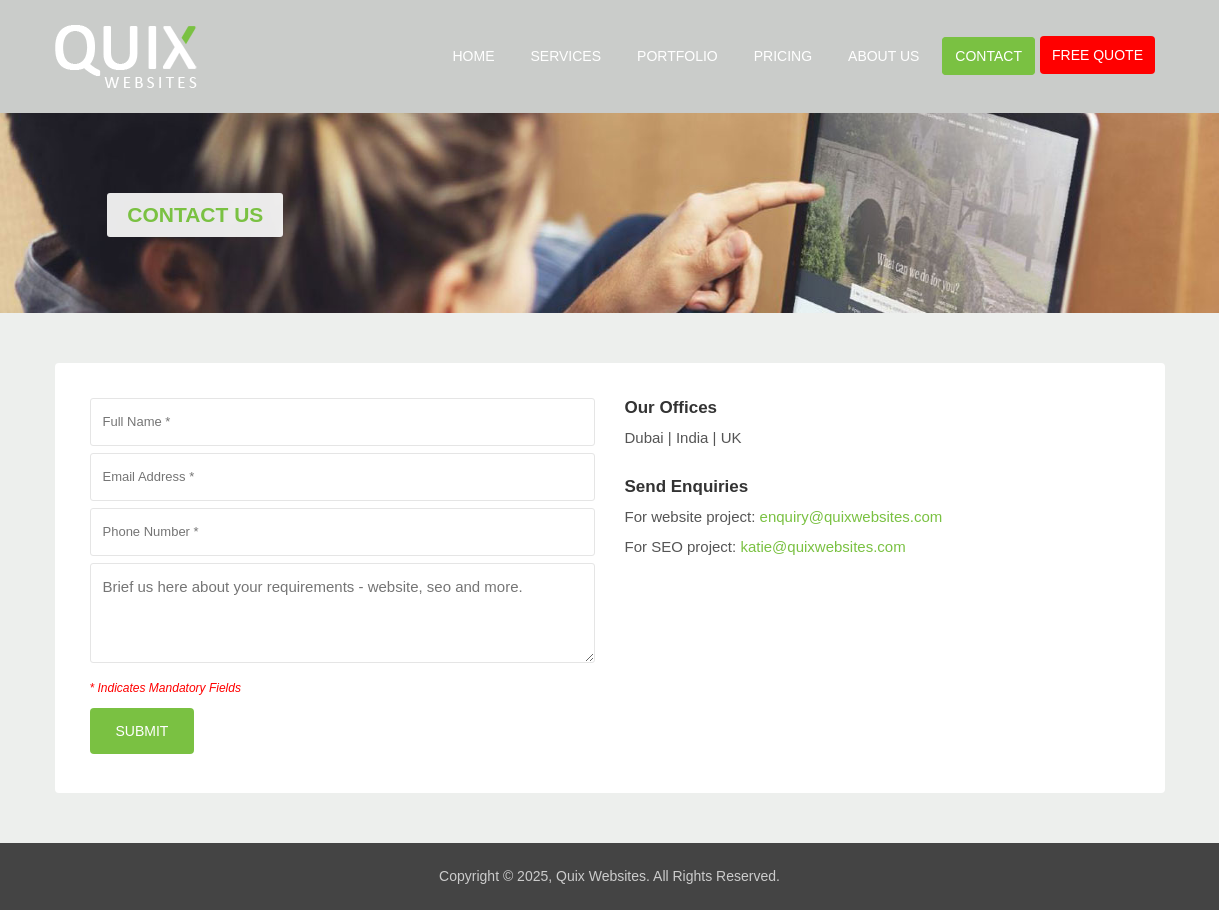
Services (566, 56)
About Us (883, 56)
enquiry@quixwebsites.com (851, 516)
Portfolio (677, 56)
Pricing (783, 56)
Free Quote (1097, 55)
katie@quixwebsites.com (822, 546)
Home (474, 56)
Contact (988, 56)
